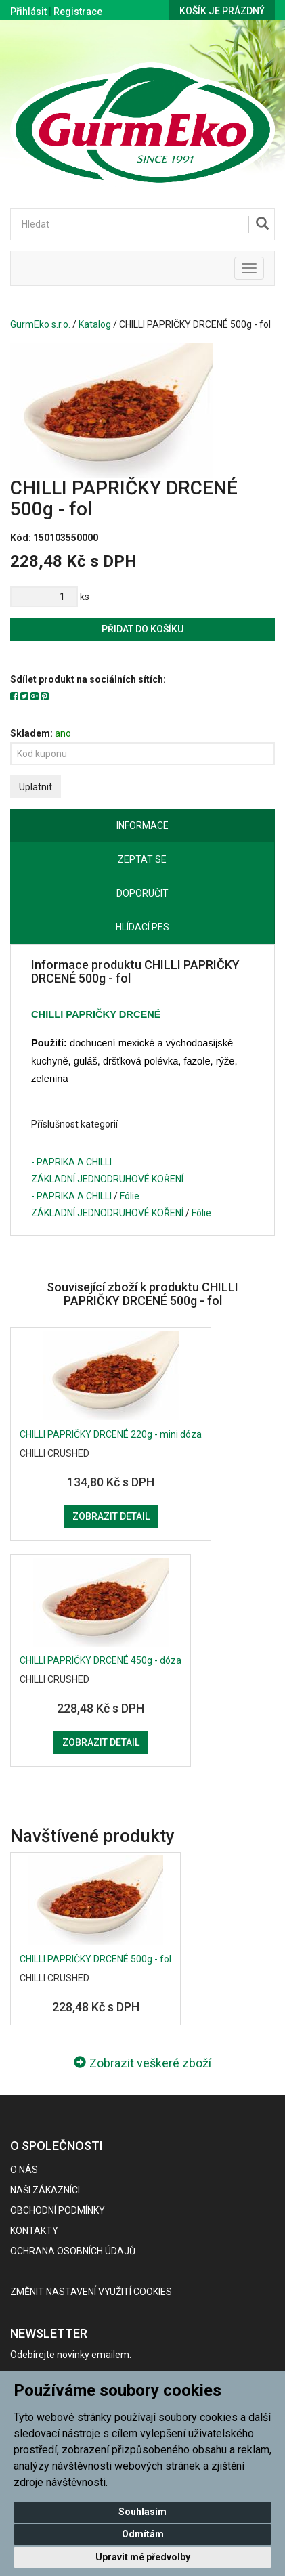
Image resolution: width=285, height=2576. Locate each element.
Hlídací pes (142, 927)
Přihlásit (28, 11)
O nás (24, 2169)
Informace (142, 825)
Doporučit (142, 893)
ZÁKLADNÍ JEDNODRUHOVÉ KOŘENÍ (107, 1179)
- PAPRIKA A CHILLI (71, 1162)
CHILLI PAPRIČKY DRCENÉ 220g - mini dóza (111, 1434)
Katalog (95, 324)
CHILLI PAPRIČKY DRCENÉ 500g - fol (95, 1959)
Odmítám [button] (143, 2534)
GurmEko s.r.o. (40, 324)
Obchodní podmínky (57, 2210)
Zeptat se (142, 859)
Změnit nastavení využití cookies (91, 2291)
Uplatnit (35, 786)
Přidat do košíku (142, 629)
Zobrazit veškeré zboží (142, 2063)
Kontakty (34, 2230)
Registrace (77, 11)
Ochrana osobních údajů (72, 2251)
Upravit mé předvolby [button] (142, 2557)
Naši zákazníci (45, 2190)
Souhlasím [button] (142, 2511)
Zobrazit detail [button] (111, 1516)
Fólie (129, 1195)
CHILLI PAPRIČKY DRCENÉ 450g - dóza (100, 1660)
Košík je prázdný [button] (222, 10)
